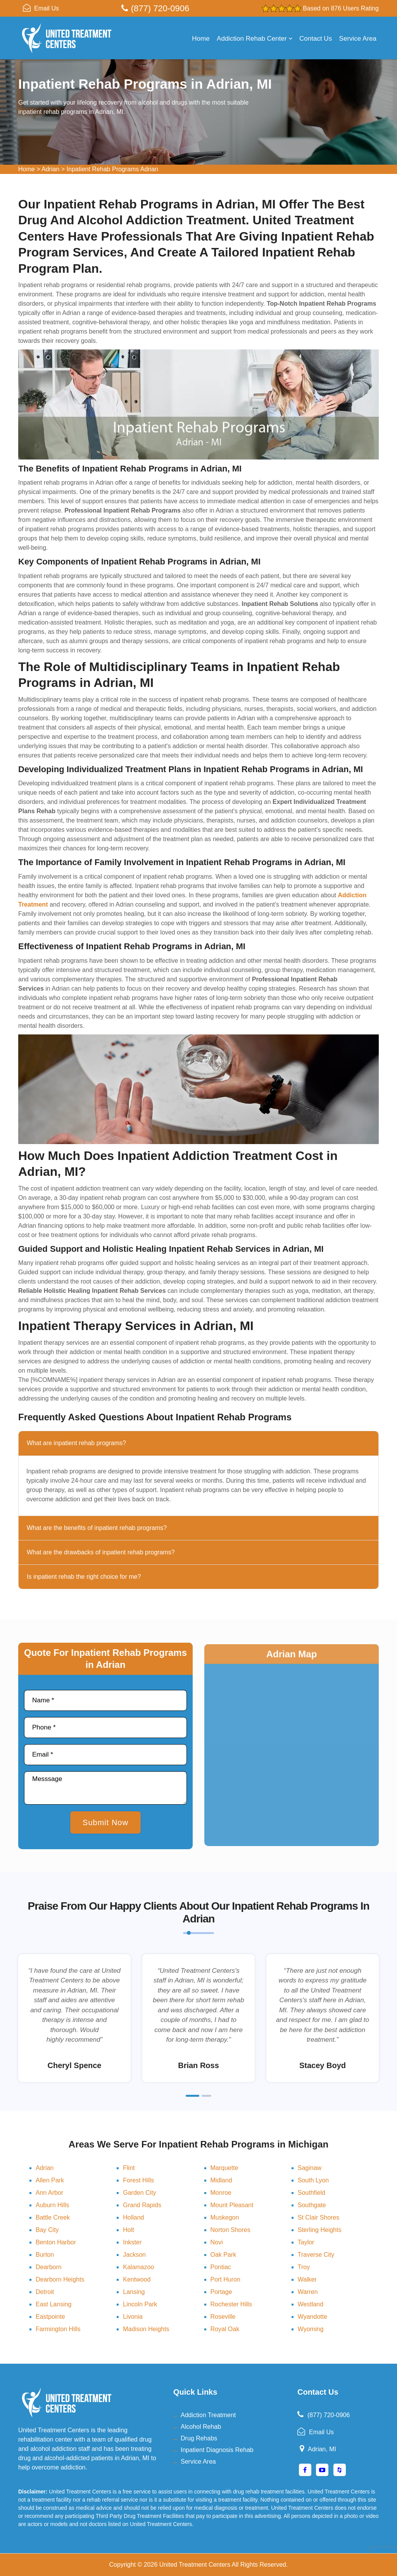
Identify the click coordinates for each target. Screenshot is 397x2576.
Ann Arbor (49, 2192)
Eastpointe (50, 2316)
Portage (221, 2292)
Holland (133, 2217)
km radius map (291, 1761)
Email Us (46, 8)
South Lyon (313, 2180)
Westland (310, 2304)
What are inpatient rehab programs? (76, 1443)
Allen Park (50, 2180)
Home (200, 38)
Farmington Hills (58, 2329)
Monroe (221, 2192)
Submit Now (105, 1822)
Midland (221, 2180)
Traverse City (316, 2254)
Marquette (224, 2168)
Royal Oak (225, 2329)
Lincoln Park (140, 2304)
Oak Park (223, 2254)
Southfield (311, 2192)
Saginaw (309, 2168)
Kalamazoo (138, 2267)
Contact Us (315, 38)
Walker (307, 2279)
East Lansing (54, 2304)
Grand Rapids (142, 2205)
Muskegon (225, 2217)
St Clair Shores (319, 2217)
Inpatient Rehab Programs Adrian (113, 169)
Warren (308, 2292)
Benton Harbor (56, 2242)
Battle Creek (53, 2217)
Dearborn (49, 2267)
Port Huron (225, 2279)
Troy (304, 2267)
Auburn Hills (52, 2205)
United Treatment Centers (194, 2564)
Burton (45, 2254)
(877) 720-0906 (160, 8)
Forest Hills (138, 2180)
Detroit (45, 2292)
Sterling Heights (320, 2230)
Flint (129, 2168)
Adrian (50, 169)
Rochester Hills (231, 2304)
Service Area (357, 38)
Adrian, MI (322, 2449)
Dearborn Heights (60, 2279)
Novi (217, 2242)
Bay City (47, 2230)
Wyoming (311, 2329)
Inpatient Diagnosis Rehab (217, 2450)
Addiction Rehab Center (254, 38)
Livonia (133, 2316)
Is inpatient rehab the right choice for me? (84, 1576)
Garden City (139, 2192)
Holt (128, 2230)
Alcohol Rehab (201, 2426)
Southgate (312, 2205)
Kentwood (136, 2279)
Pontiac (221, 2267)
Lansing (134, 2292)
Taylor (306, 2242)
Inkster (132, 2242)
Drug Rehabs (199, 2438)
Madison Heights (146, 2329)
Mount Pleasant (232, 2205)
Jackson (134, 2254)
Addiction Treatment (208, 2415)
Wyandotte (312, 2316)
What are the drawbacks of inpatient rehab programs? (101, 1552)
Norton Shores (230, 2230)
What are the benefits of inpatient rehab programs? (97, 1528)
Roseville (223, 2316)
